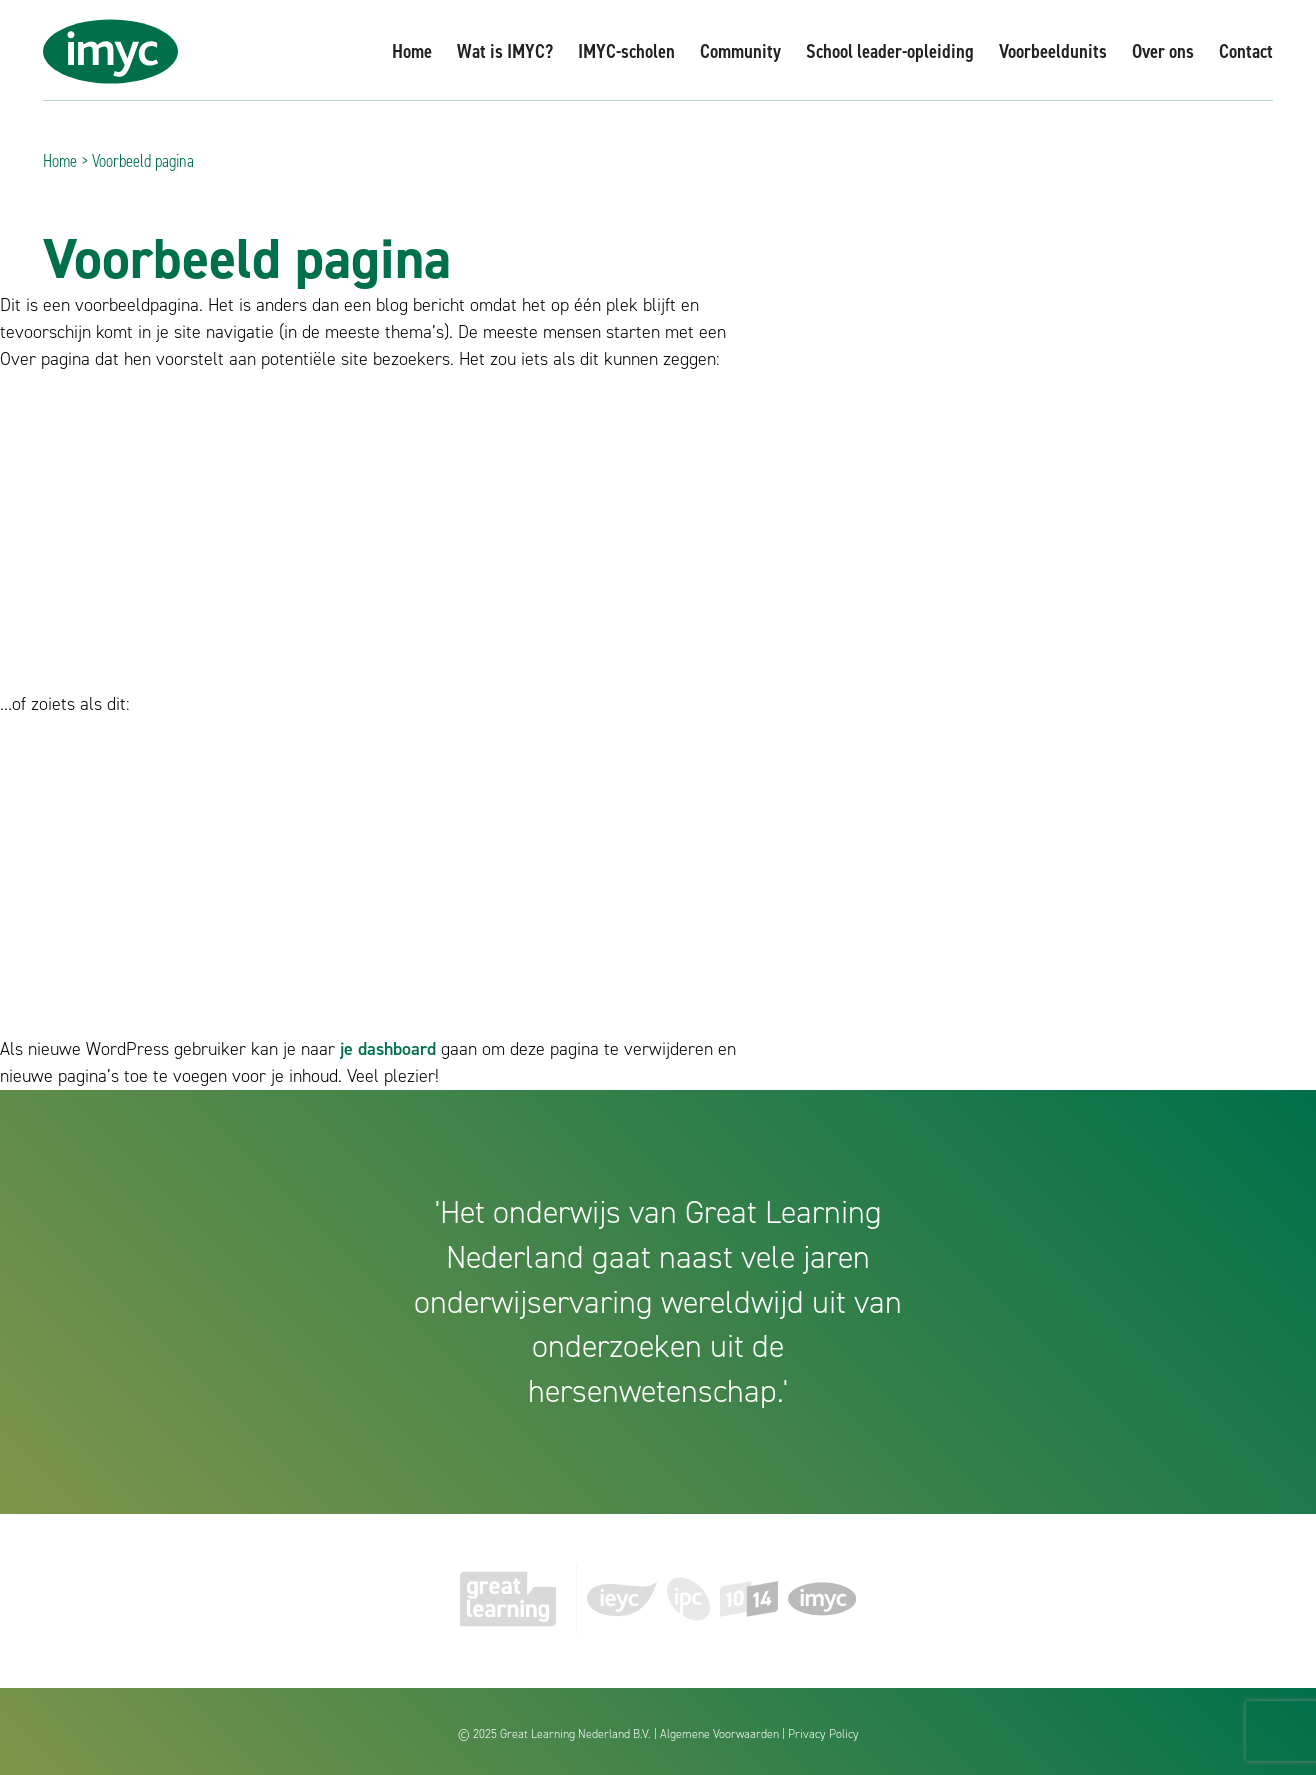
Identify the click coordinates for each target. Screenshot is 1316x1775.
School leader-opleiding (890, 51)
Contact (1246, 51)
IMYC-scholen (626, 51)
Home (412, 51)
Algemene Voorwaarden (719, 1734)
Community (740, 51)
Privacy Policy (823, 1734)
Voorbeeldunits (1053, 51)
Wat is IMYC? (505, 51)
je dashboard (388, 1049)
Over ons (1163, 51)
